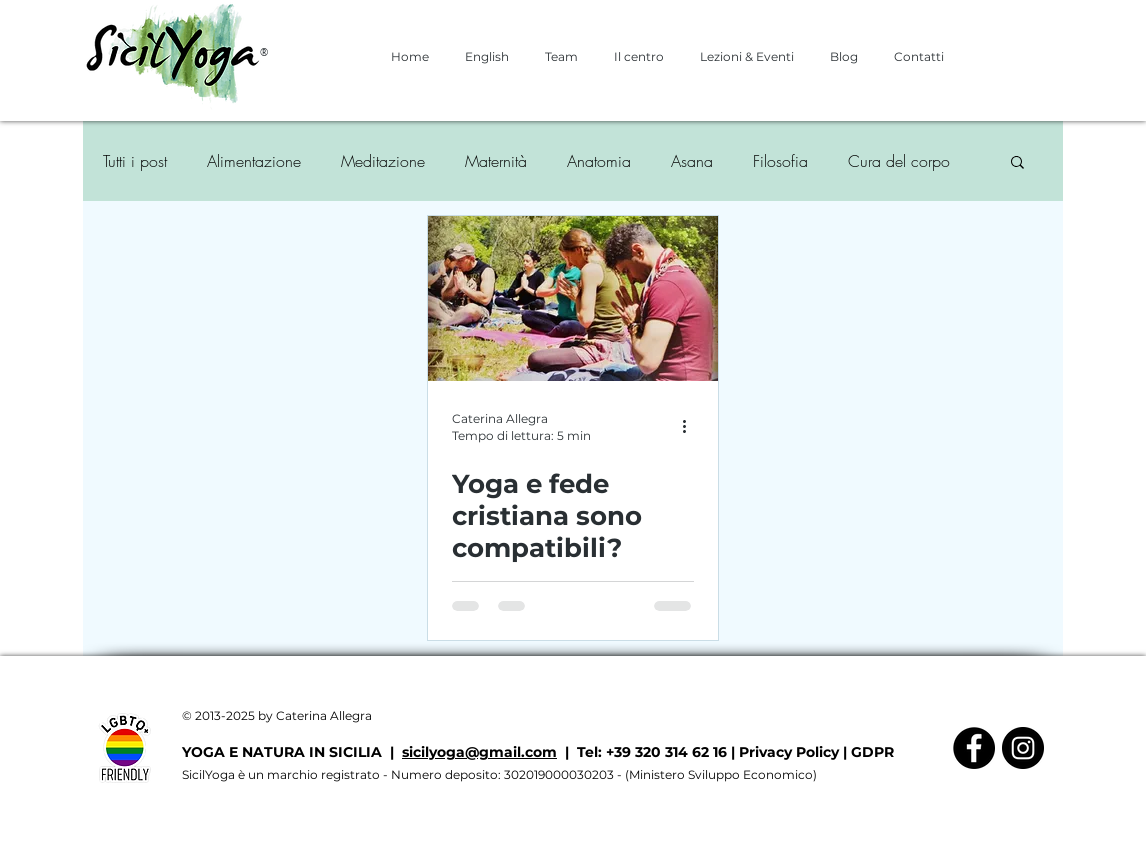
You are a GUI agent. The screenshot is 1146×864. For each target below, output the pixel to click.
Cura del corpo (899, 161)
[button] (1017, 163)
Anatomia (599, 161)
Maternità (496, 161)
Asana (692, 161)
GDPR (872, 752)
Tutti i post (135, 161)
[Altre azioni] (691, 426)
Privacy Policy (789, 752)
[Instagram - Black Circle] (1023, 748)
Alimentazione (254, 161)
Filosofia (780, 161)
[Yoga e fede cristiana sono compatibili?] (573, 298)
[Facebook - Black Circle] (974, 748)
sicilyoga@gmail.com (479, 752)
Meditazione (383, 161)
